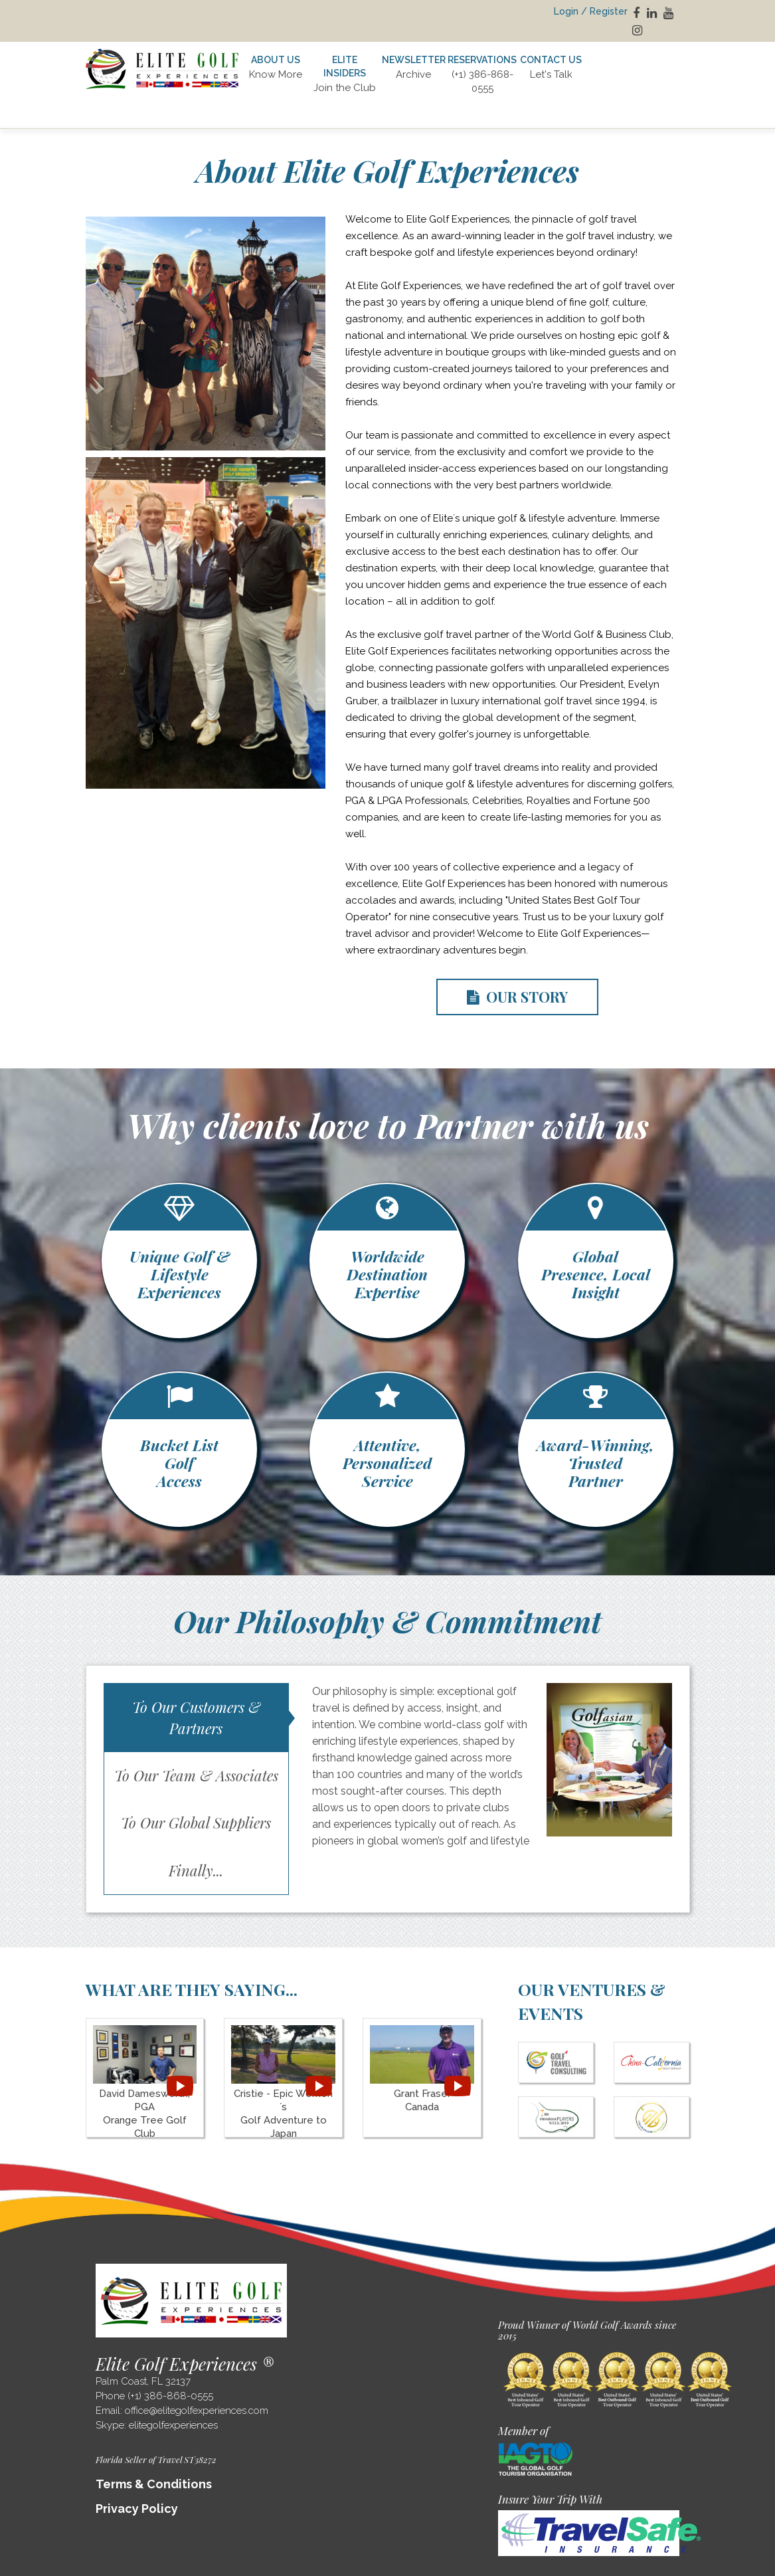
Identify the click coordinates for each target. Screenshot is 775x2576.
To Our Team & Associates (196, 1775)
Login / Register (591, 11)
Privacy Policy (137, 2509)
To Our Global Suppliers (196, 1823)
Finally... (196, 1870)
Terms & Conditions (154, 2484)
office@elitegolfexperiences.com (196, 2411)
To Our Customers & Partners (196, 1717)
